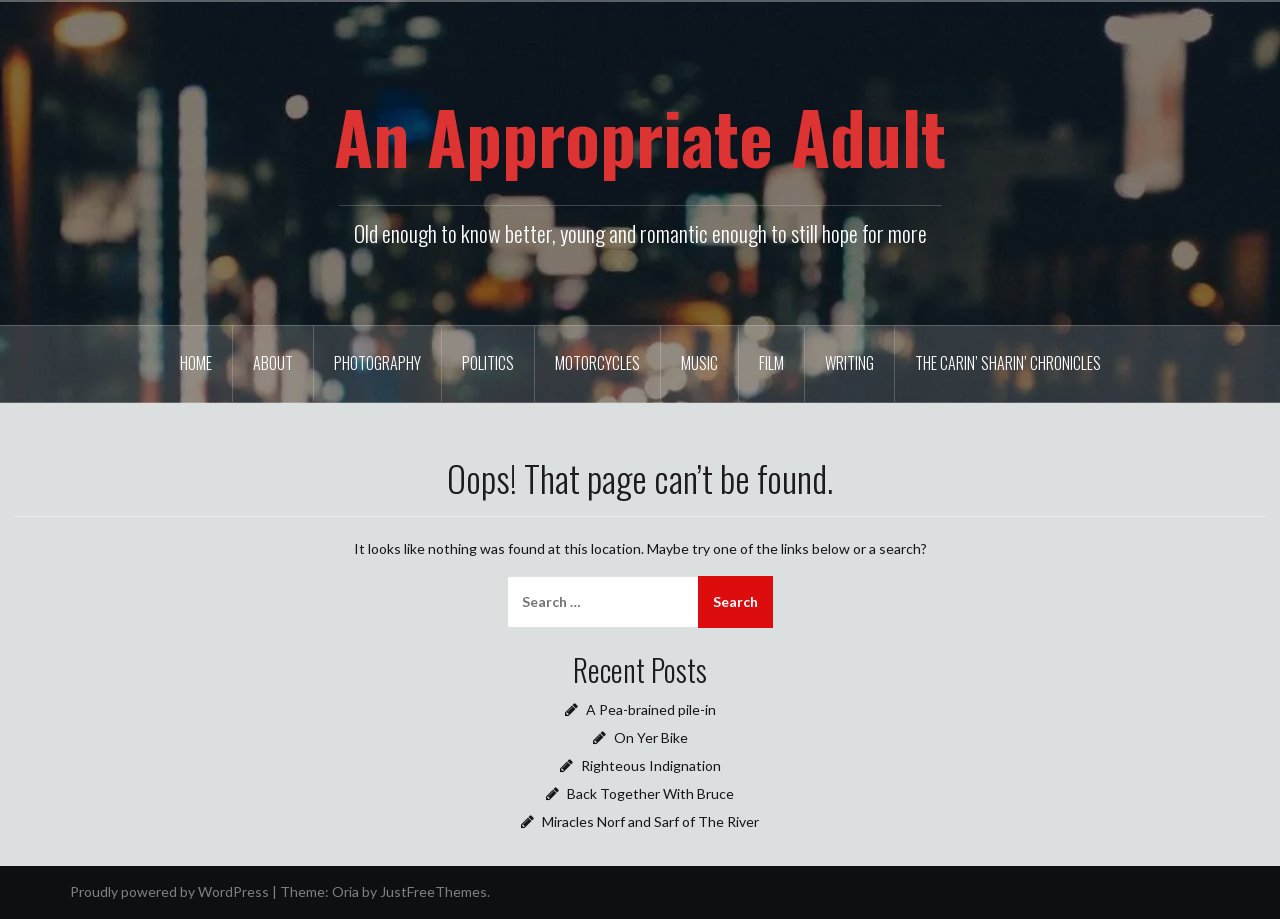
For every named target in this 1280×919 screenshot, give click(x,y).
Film (771, 363)
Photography (377, 363)
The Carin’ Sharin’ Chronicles (1008, 363)
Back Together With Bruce (650, 793)
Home (196, 363)
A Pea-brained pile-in (651, 709)
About (273, 363)
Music (699, 363)
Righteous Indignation (651, 765)
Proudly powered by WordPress (169, 891)
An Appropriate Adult (640, 136)
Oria (345, 891)
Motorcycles (597, 363)
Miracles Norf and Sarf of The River (650, 821)
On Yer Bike (651, 737)
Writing (849, 363)
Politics (488, 363)
